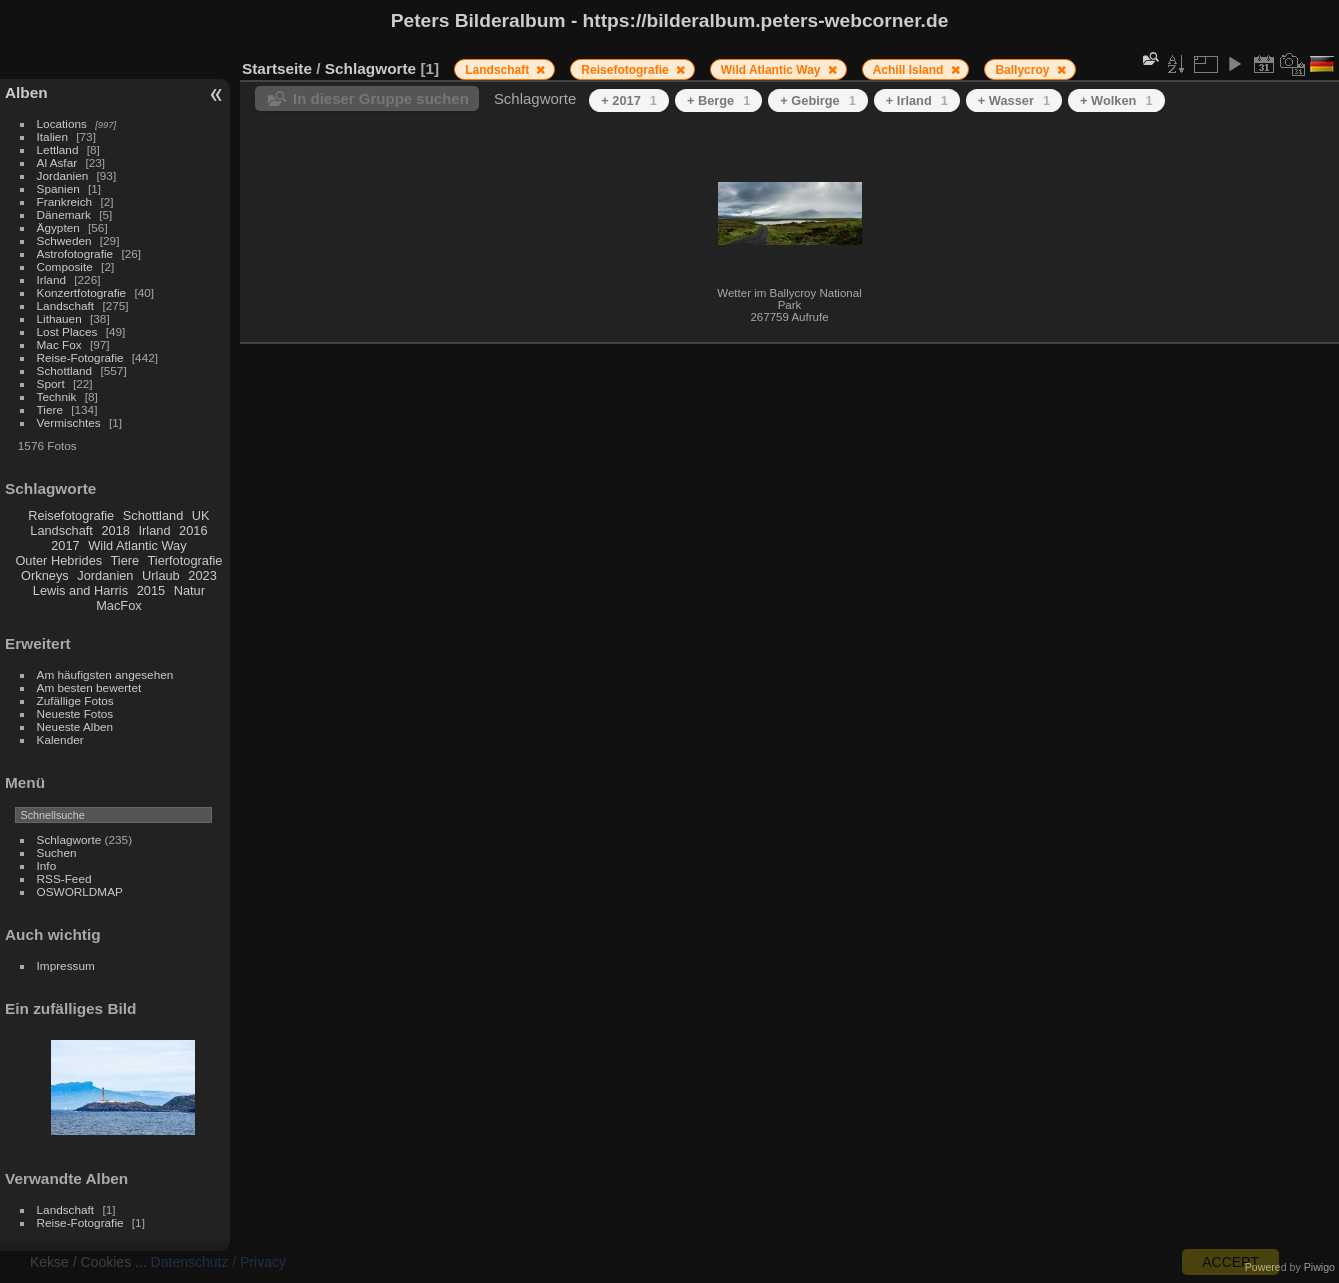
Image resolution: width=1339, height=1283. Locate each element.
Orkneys (45, 575)
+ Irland (917, 100)
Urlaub (161, 575)
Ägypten (58, 227)
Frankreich (65, 201)
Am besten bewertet (89, 687)
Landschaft (66, 305)
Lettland (58, 149)
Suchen (57, 852)
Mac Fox (59, 344)
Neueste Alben (75, 726)
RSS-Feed (64, 878)
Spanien (58, 188)
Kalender (60, 739)
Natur (189, 590)
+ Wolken (1116, 100)
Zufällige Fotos (75, 700)
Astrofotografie (75, 253)
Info (47, 865)
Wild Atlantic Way (137, 545)
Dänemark (64, 214)
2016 (193, 530)
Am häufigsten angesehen (105, 674)
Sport (51, 383)
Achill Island (910, 70)
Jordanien (63, 175)
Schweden (64, 240)
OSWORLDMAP (80, 891)
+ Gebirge (818, 100)
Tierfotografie (185, 560)
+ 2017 (629, 100)
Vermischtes (69, 422)
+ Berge (718, 100)
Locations (62, 123)
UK (201, 515)
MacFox (119, 605)
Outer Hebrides (58, 560)
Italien (52, 136)
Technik (57, 396)
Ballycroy (1023, 70)
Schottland (65, 370)
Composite (65, 266)
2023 (202, 575)
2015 (151, 590)
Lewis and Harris (80, 590)
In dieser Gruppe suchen (381, 98)
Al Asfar (57, 162)
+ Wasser (1014, 100)
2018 (115, 530)
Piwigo (1319, 1267)
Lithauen (59, 318)
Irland (51, 279)
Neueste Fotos (75, 713)
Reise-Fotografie (80, 357)
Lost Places (67, 331)
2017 (65, 545)
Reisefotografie (71, 515)
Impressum (66, 965)
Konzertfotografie (82, 292)
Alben (26, 92)
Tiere (50, 409)
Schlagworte (69, 839)
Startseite (277, 68)
